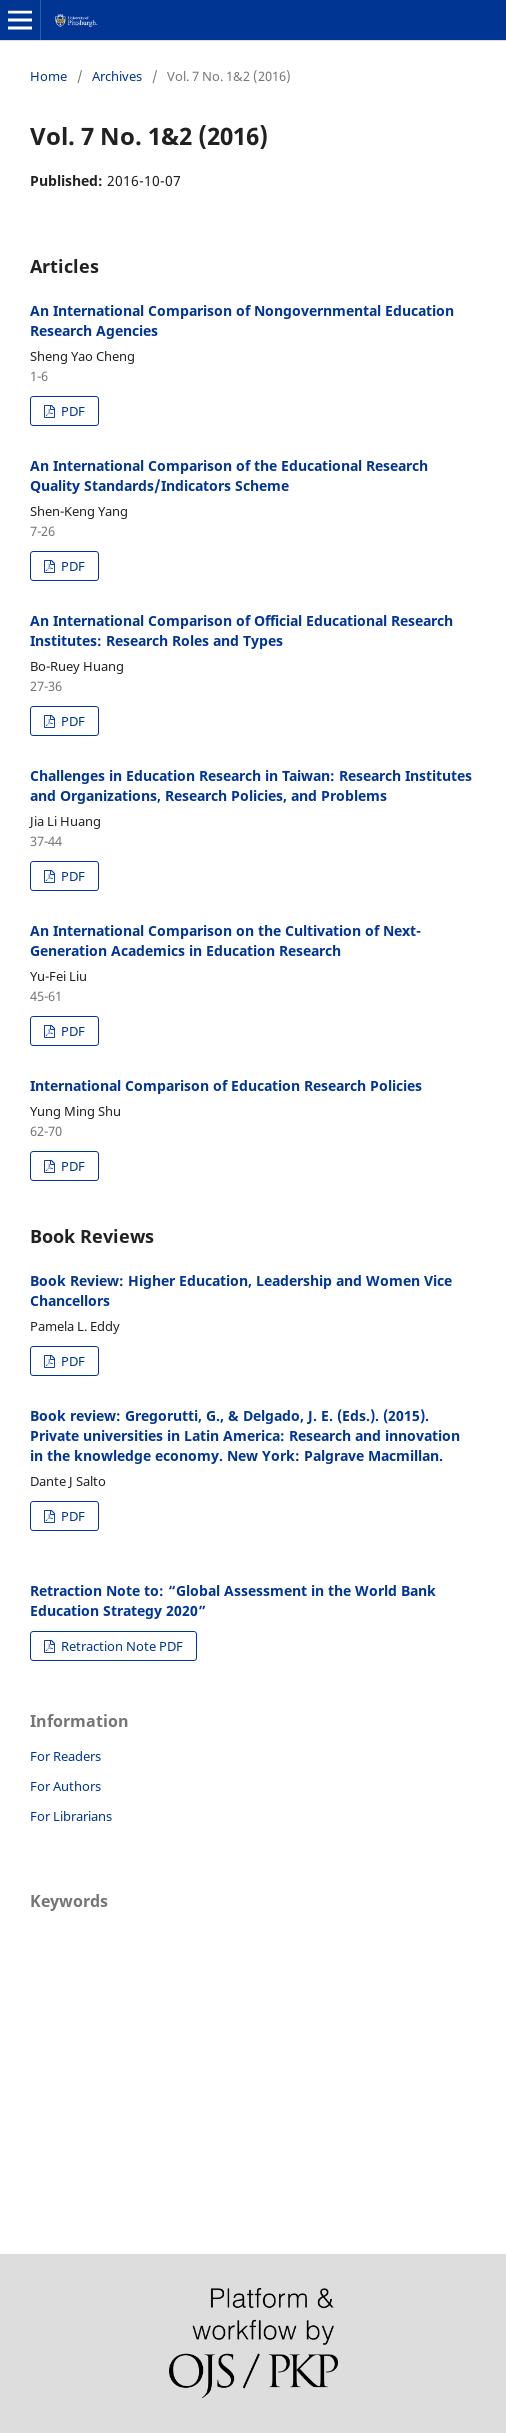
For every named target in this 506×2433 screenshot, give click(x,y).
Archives (117, 76)
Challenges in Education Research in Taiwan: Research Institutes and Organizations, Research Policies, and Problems (251, 785)
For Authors (65, 1786)
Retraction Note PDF (120, 1646)
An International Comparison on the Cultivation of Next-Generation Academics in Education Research (225, 940)
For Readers (65, 1756)
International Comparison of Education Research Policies (226, 1085)
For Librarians (71, 1816)
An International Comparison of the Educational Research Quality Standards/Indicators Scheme (229, 475)
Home (48, 76)
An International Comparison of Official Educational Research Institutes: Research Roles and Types (241, 630)
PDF (71, 411)
